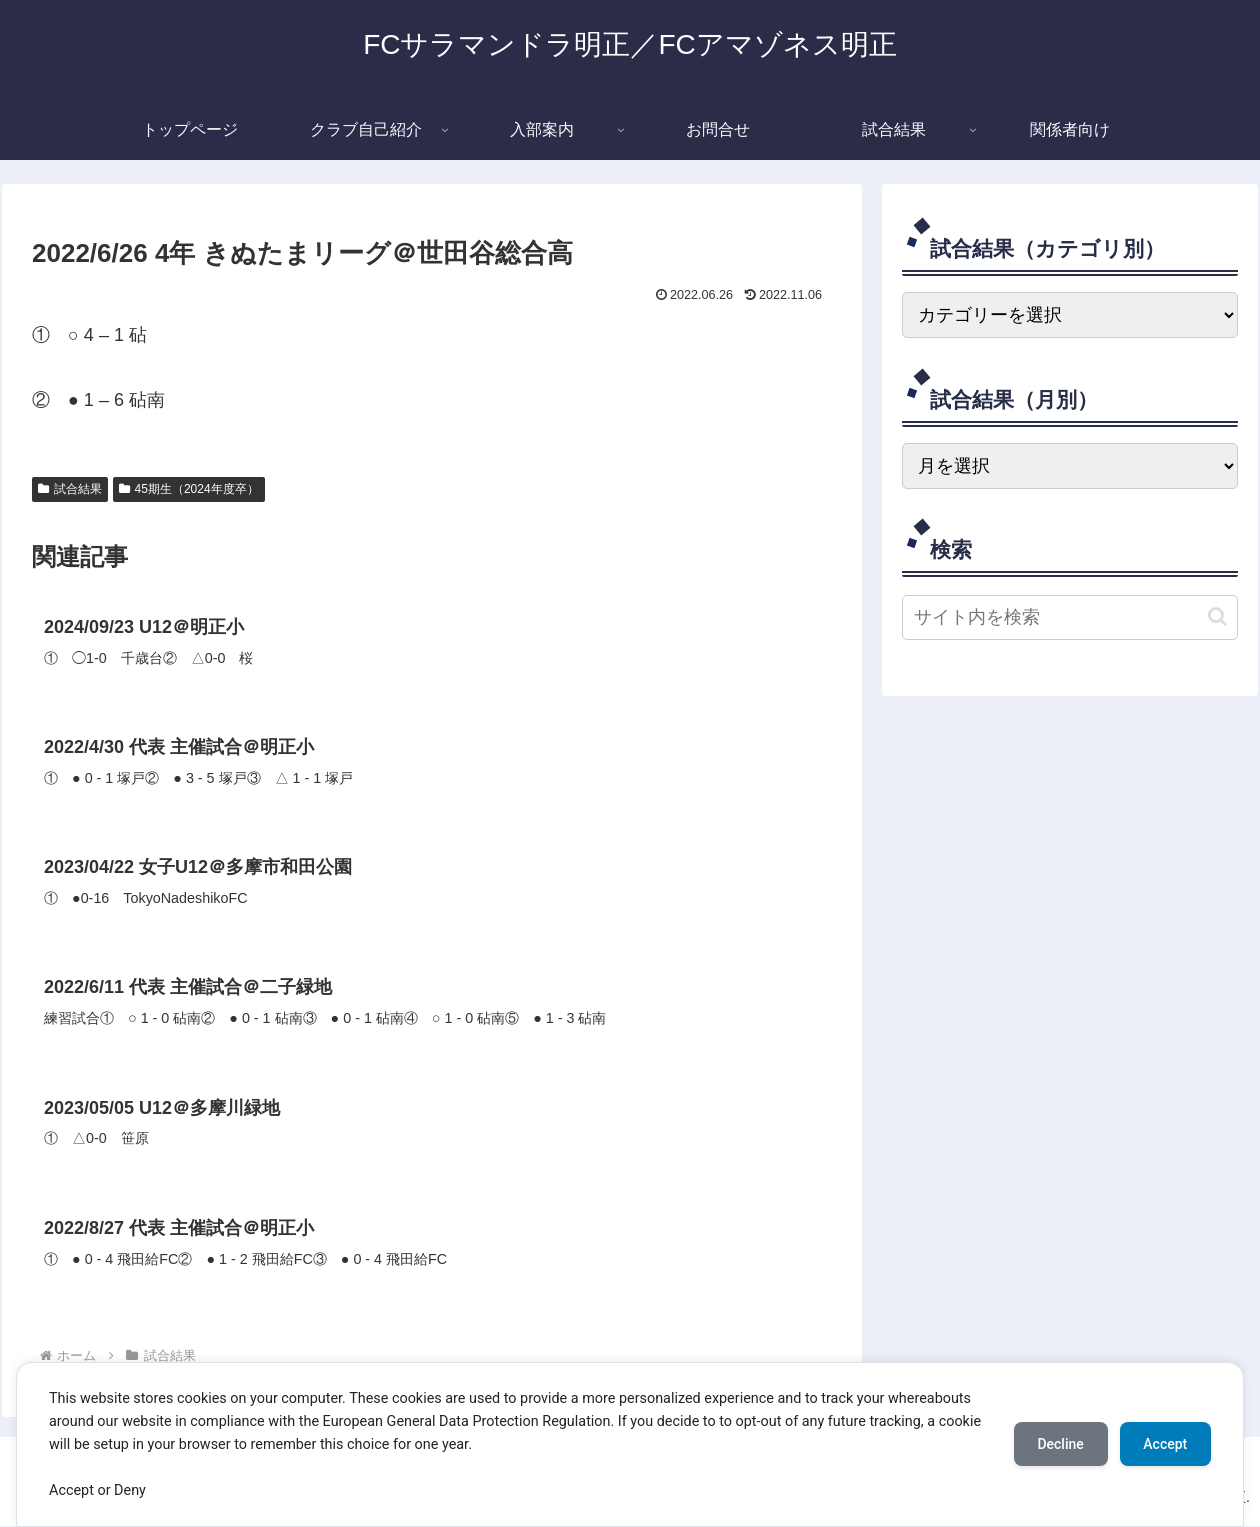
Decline (1060, 1444)
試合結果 (70, 489)
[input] (1070, 617)
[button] (1217, 616)
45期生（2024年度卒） (189, 489)
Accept (1165, 1444)
